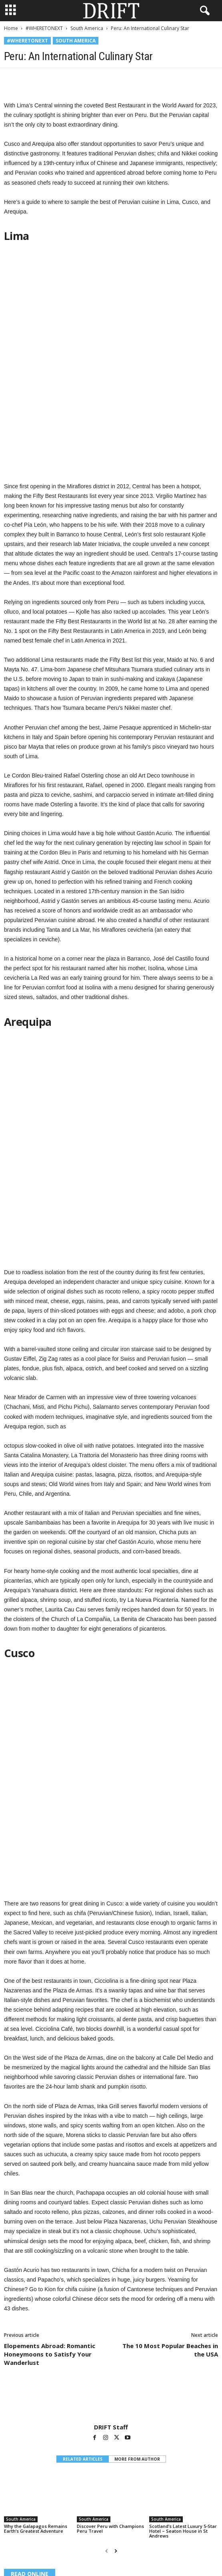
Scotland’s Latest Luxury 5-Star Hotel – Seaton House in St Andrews (183, 2317)
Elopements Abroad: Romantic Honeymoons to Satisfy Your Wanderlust (49, 2140)
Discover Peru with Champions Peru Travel (110, 2314)
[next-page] (116, 2337)
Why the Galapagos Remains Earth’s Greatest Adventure (35, 2314)
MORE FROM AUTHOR (137, 2245)
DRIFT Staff (111, 2213)
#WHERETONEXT (44, 28)
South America (86, 28)
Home (11, 28)
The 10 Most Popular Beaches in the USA (170, 2136)
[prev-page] (106, 2337)
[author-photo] (111, 2186)
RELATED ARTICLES (82, 2245)
